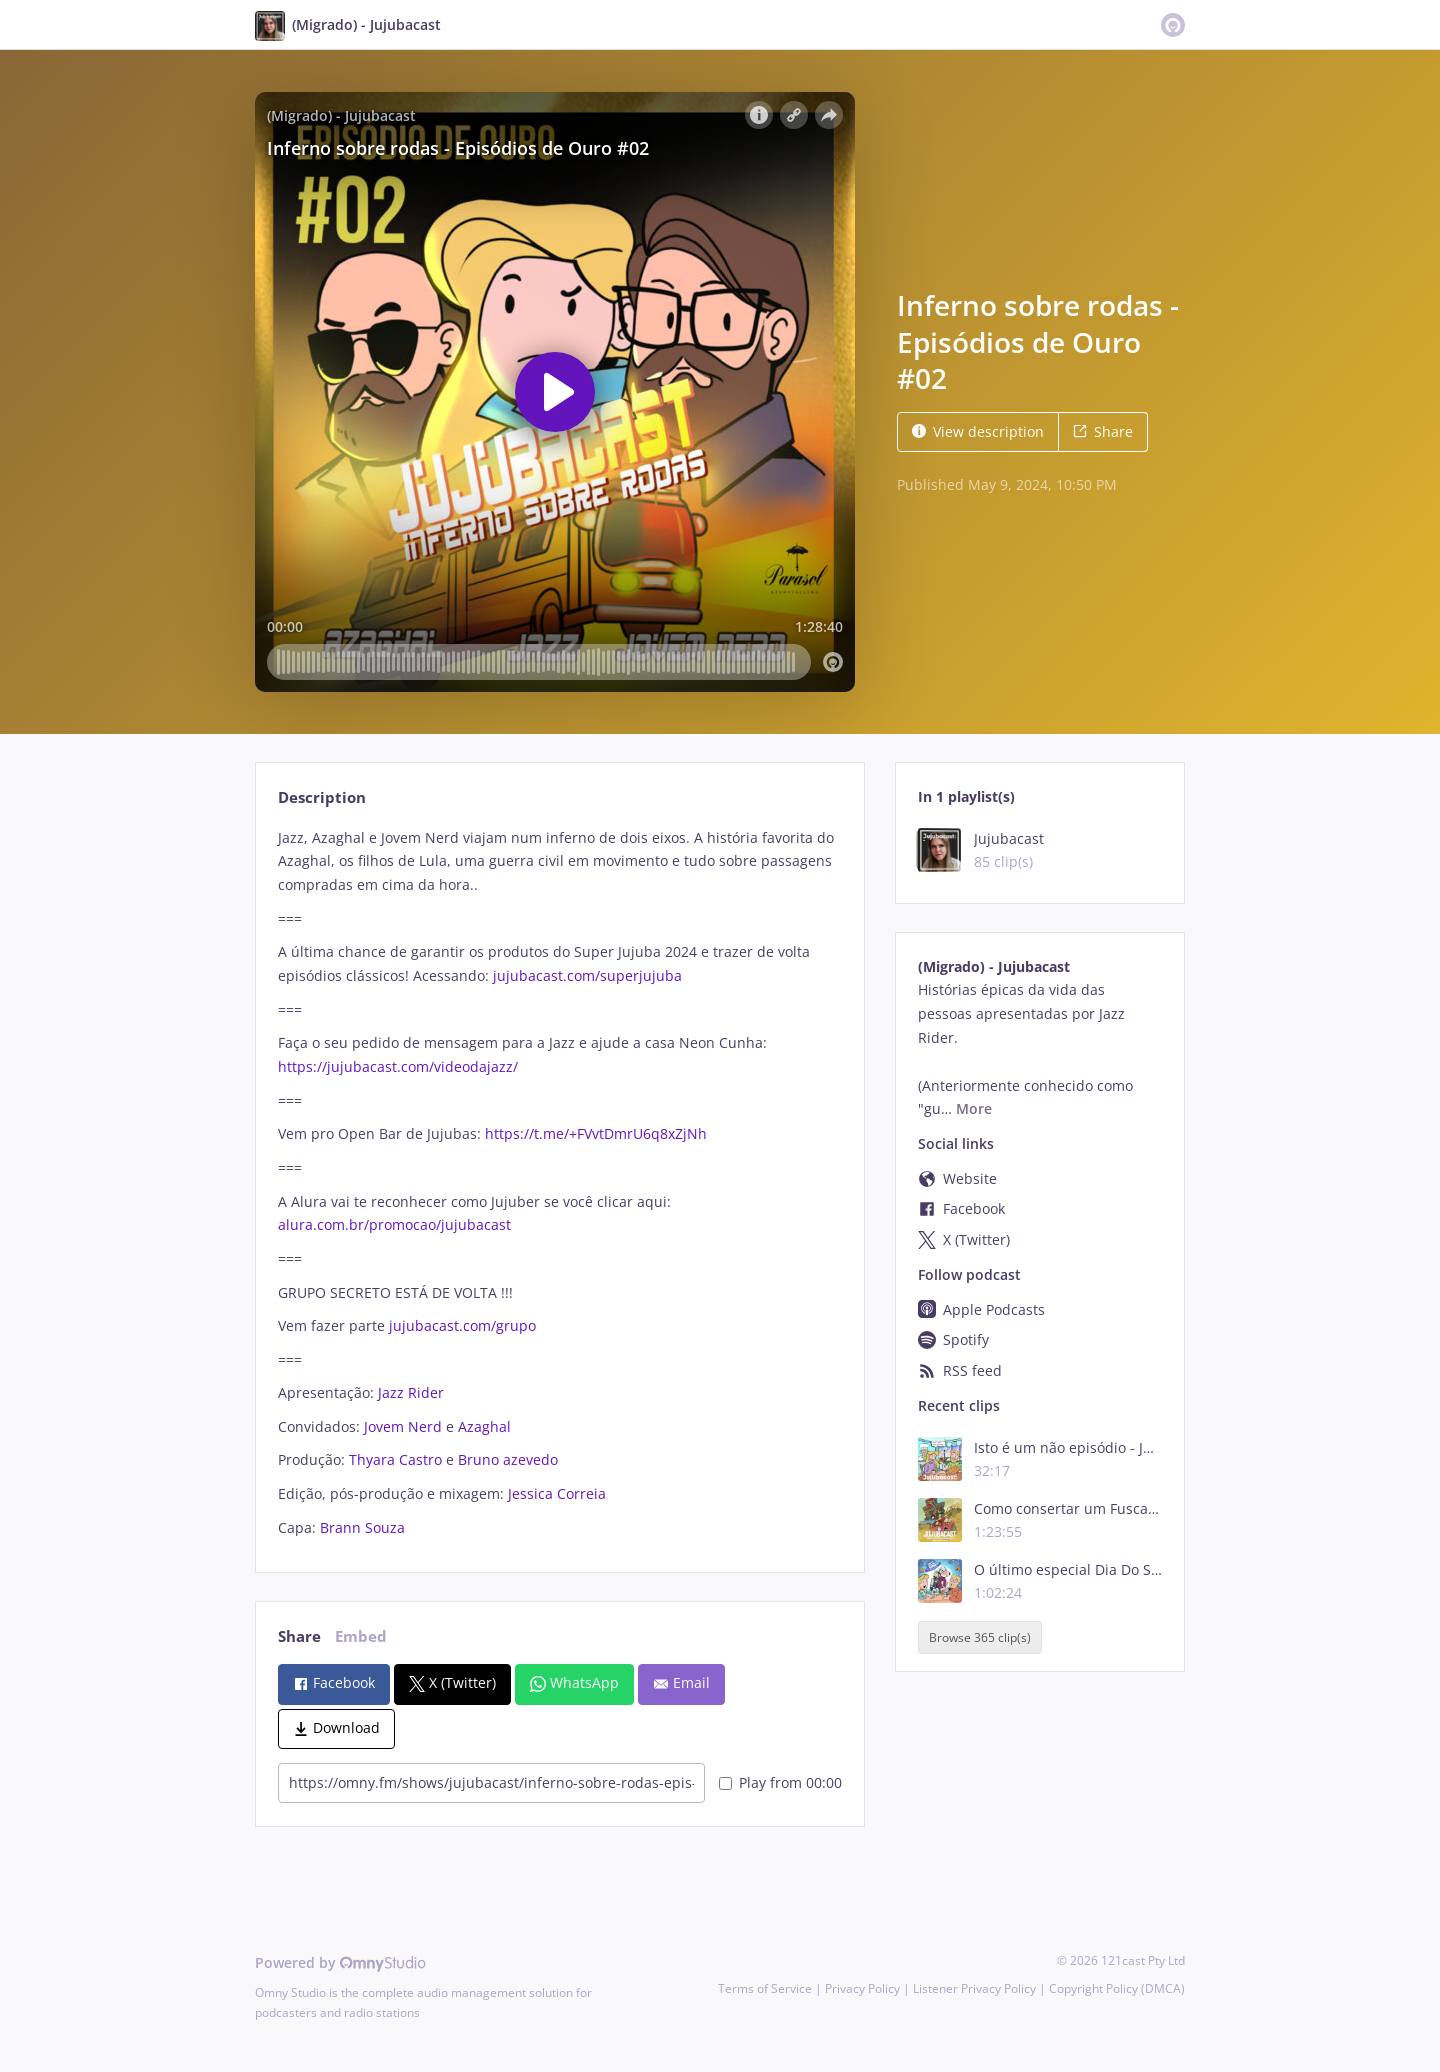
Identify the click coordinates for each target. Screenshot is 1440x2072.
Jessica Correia (557, 1493)
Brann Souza (362, 1527)
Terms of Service (765, 1988)
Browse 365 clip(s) (980, 1637)
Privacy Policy (862, 1988)
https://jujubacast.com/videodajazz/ (398, 1066)
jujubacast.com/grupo (462, 1325)
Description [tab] (322, 797)
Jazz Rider (411, 1392)
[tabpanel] (559, 1183)
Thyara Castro (395, 1459)
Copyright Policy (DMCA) (1117, 1988)
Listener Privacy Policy (974, 1988)
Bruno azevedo (508, 1459)
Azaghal (484, 1426)
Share (1103, 431)
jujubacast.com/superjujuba (587, 975)
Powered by (340, 1962)
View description (978, 431)
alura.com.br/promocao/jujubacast (394, 1224)
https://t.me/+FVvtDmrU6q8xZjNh (596, 1133)
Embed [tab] (361, 1636)
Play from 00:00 (780, 1782)
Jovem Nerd (403, 1426)
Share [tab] (299, 1636)
